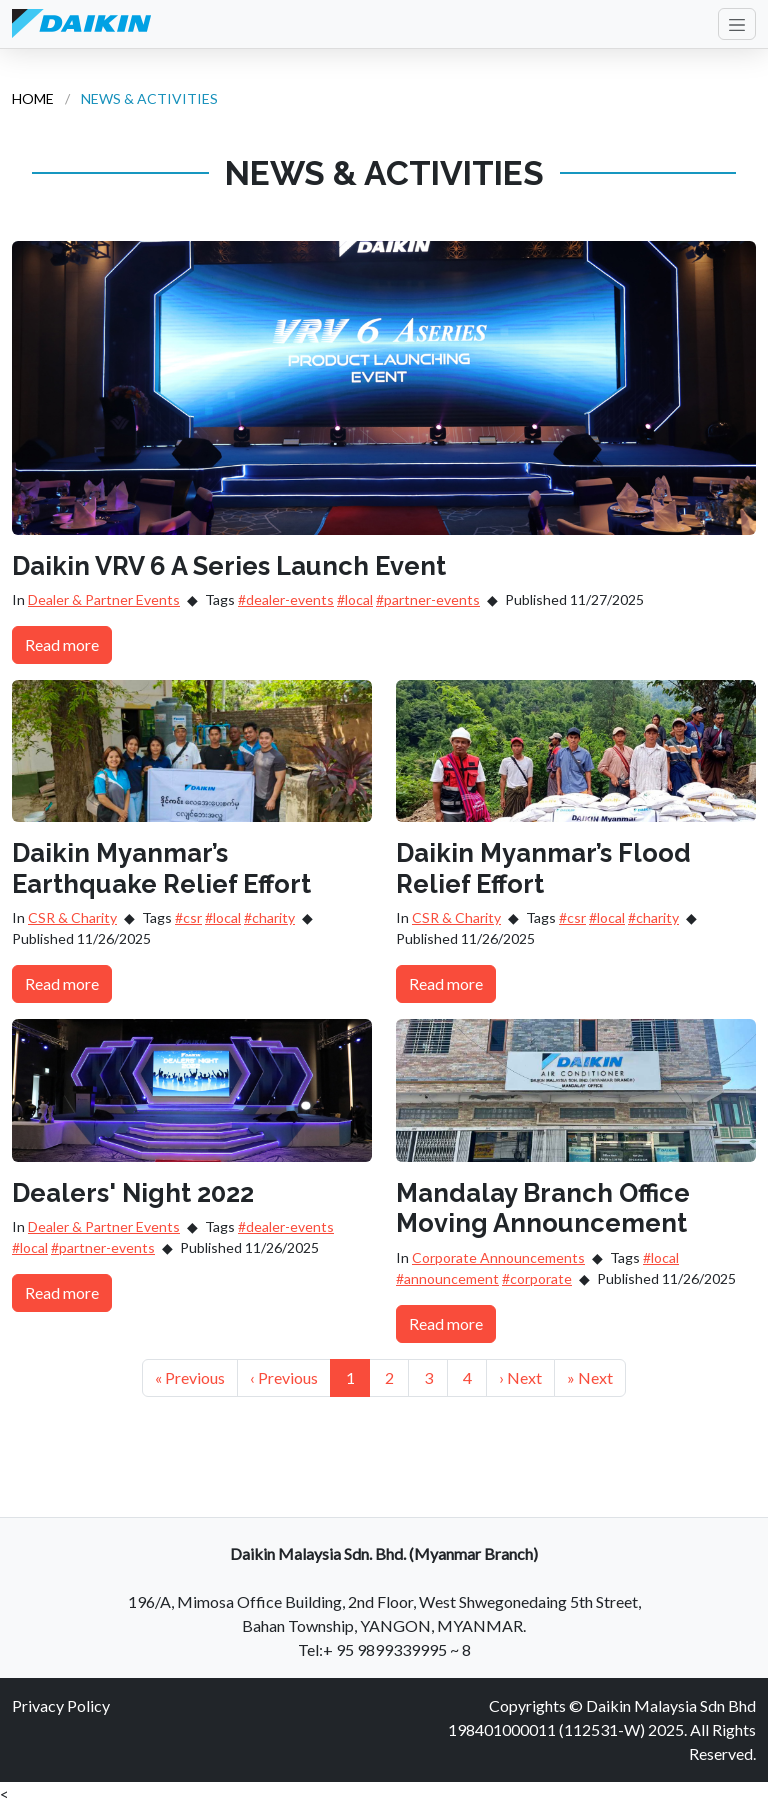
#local (355, 599)
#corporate (537, 1278)
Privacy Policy (61, 1705)
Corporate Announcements (498, 1257)
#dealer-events (286, 599)
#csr (188, 917)
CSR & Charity (72, 917)
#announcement (447, 1278)
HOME (33, 98)
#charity (269, 917)
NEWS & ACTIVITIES (149, 98)
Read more (62, 644)
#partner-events (428, 599)
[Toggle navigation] (737, 24)
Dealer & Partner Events (104, 599)
